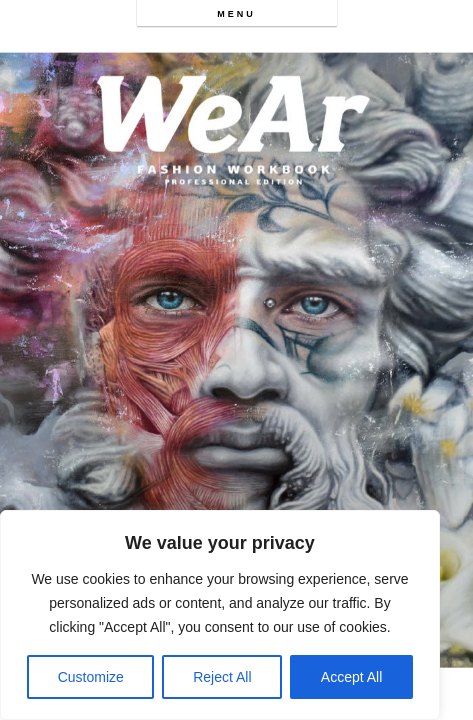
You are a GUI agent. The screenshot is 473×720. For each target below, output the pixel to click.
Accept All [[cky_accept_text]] (351, 677)
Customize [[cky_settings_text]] (91, 677)
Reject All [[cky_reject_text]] (222, 677)
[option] (236, 360)
